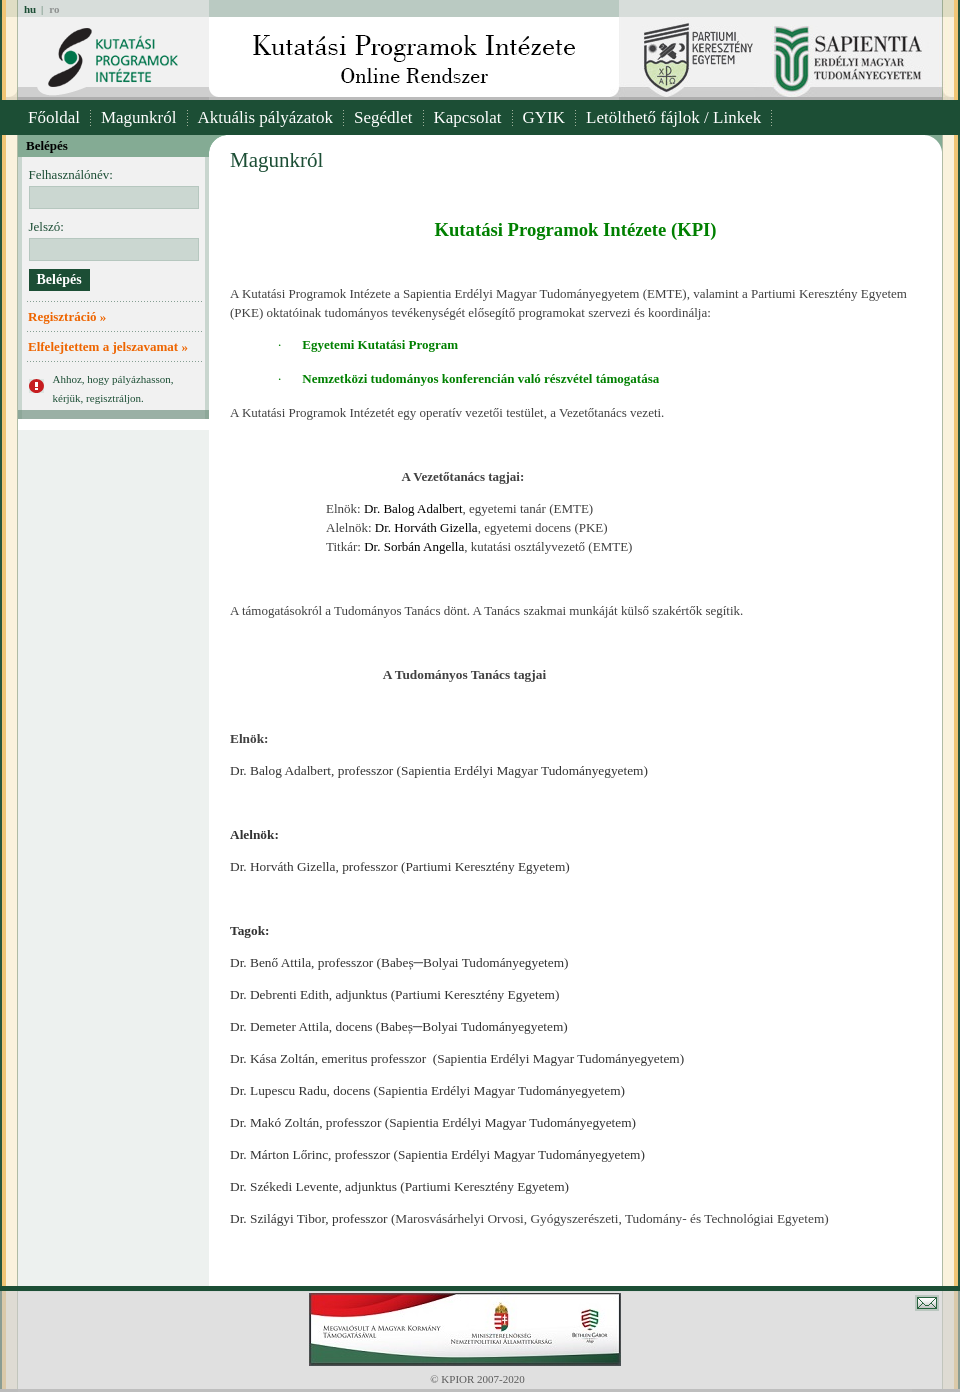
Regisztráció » (67, 316)
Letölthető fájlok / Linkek (673, 117)
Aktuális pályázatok (266, 117)
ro (54, 9)
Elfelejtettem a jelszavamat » (108, 346)
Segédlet (383, 117)
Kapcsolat (468, 117)
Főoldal (54, 117)
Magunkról (139, 117)
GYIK (544, 117)
